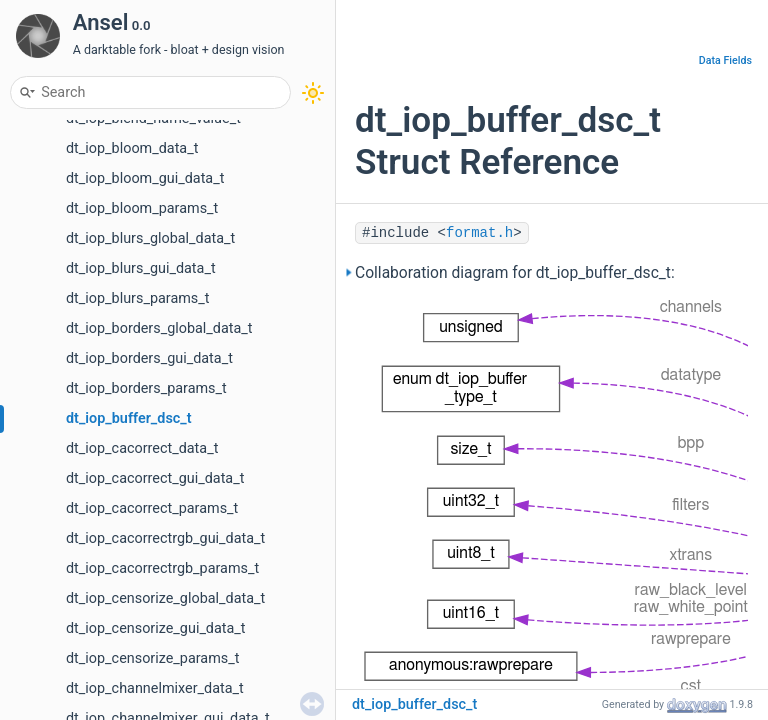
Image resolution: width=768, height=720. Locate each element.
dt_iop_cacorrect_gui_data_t (155, 478)
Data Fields (725, 60)
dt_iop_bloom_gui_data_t (145, 178)
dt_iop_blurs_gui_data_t (141, 268)
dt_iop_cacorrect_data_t (142, 448)
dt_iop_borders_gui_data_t (149, 358)
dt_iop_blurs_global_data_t (150, 238)
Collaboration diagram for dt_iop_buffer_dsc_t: (515, 273)
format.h (479, 233)
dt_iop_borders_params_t (146, 388)
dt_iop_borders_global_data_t (159, 328)
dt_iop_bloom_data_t (132, 148)
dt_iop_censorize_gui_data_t (156, 628)
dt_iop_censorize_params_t (152, 658)
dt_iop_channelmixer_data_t (155, 688)
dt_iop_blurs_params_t (138, 298)
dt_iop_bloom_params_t (142, 208)
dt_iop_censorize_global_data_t (165, 598)
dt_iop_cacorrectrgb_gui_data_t (165, 538)
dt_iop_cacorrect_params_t (152, 508)
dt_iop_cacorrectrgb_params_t (162, 568)
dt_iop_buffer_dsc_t (129, 418)
